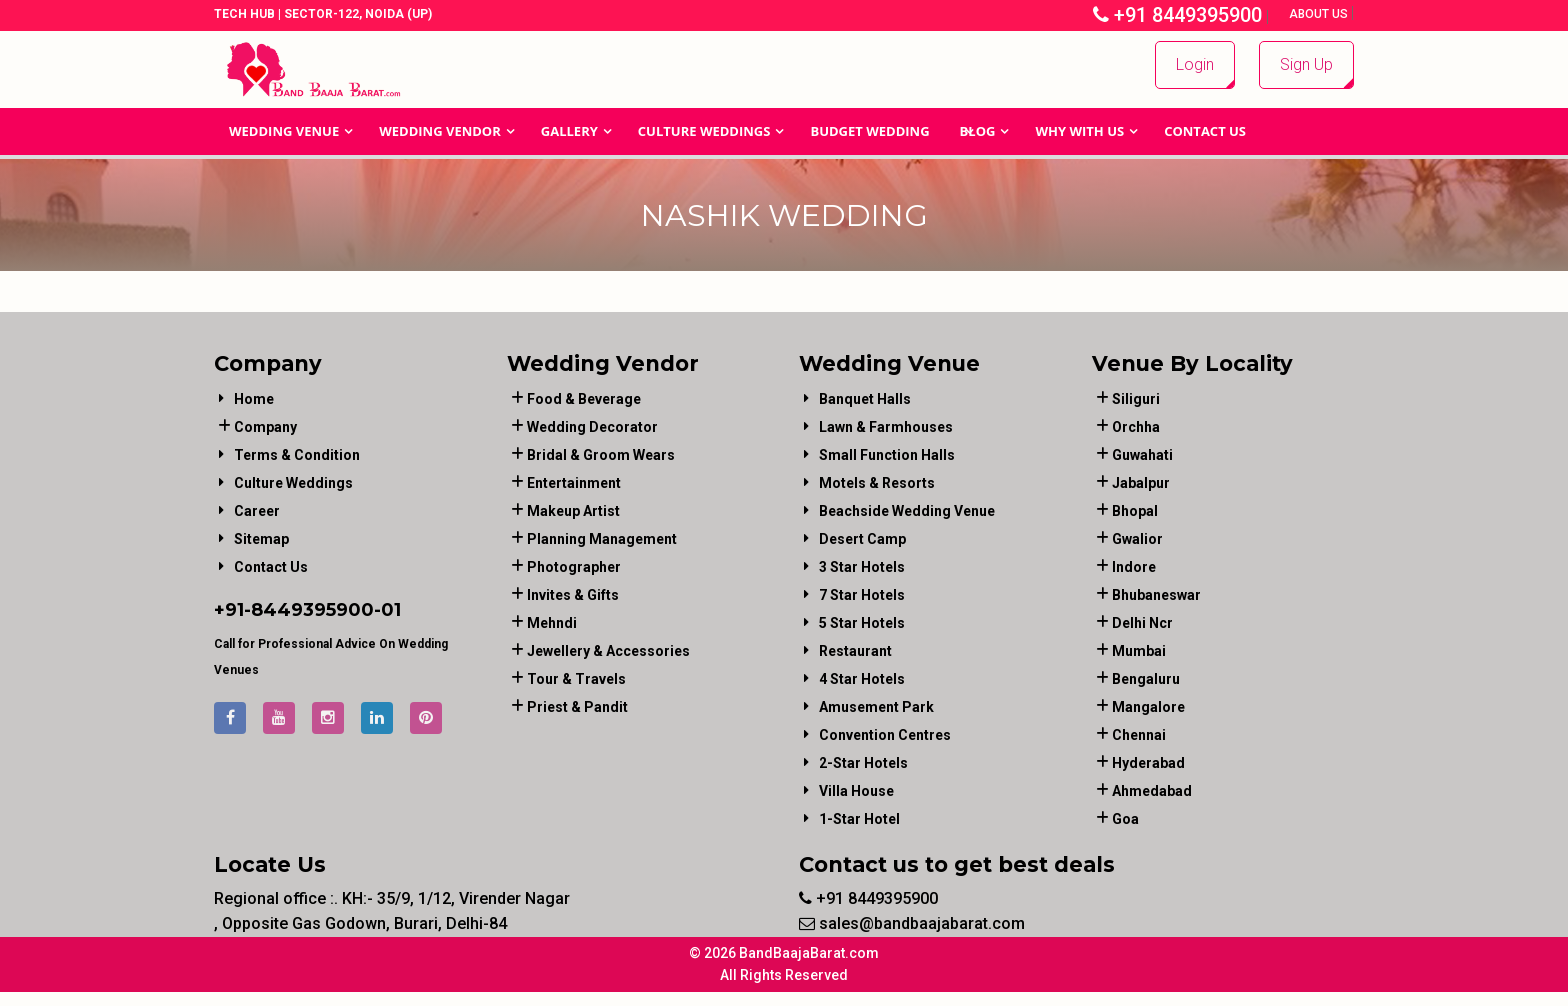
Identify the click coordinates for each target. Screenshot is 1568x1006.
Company (265, 427)
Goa (1125, 819)
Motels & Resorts (877, 483)
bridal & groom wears (601, 455)
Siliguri (1136, 399)
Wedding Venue (284, 131)
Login (1195, 64)
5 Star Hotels (862, 623)
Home (254, 399)
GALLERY (569, 131)
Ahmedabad (1152, 791)
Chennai (1139, 735)
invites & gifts (573, 595)
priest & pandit (577, 707)
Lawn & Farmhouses (886, 427)
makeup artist (573, 511)
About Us (1320, 14)
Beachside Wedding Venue (907, 511)
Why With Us (1079, 131)
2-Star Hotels (863, 763)
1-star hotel (859, 819)
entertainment (574, 483)
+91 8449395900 (1177, 15)
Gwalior (1137, 539)
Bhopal (1135, 511)
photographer (574, 567)
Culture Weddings (704, 131)
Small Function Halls (887, 455)
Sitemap (261, 539)
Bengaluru (1146, 679)
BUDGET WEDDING (869, 131)
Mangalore (1148, 707)
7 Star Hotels (862, 595)
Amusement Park (876, 707)
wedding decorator (592, 427)
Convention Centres (885, 735)
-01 (387, 610)
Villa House (856, 791)
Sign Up (1306, 64)
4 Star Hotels (862, 679)
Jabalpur (1141, 483)
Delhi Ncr (1142, 623)
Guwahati (1142, 455)
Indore (1134, 567)
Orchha (1136, 427)
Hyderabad (1148, 763)
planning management (602, 539)
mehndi (552, 623)
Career (257, 511)
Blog (978, 131)
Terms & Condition (297, 455)
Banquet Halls (865, 399)
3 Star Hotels (862, 567)
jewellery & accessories (608, 651)
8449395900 (312, 610)
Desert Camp (862, 539)
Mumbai (1139, 651)
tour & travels (576, 679)
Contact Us (1205, 131)
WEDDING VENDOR (440, 131)
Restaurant (855, 651)
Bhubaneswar (1156, 595)
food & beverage (584, 399)
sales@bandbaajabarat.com (912, 923)
